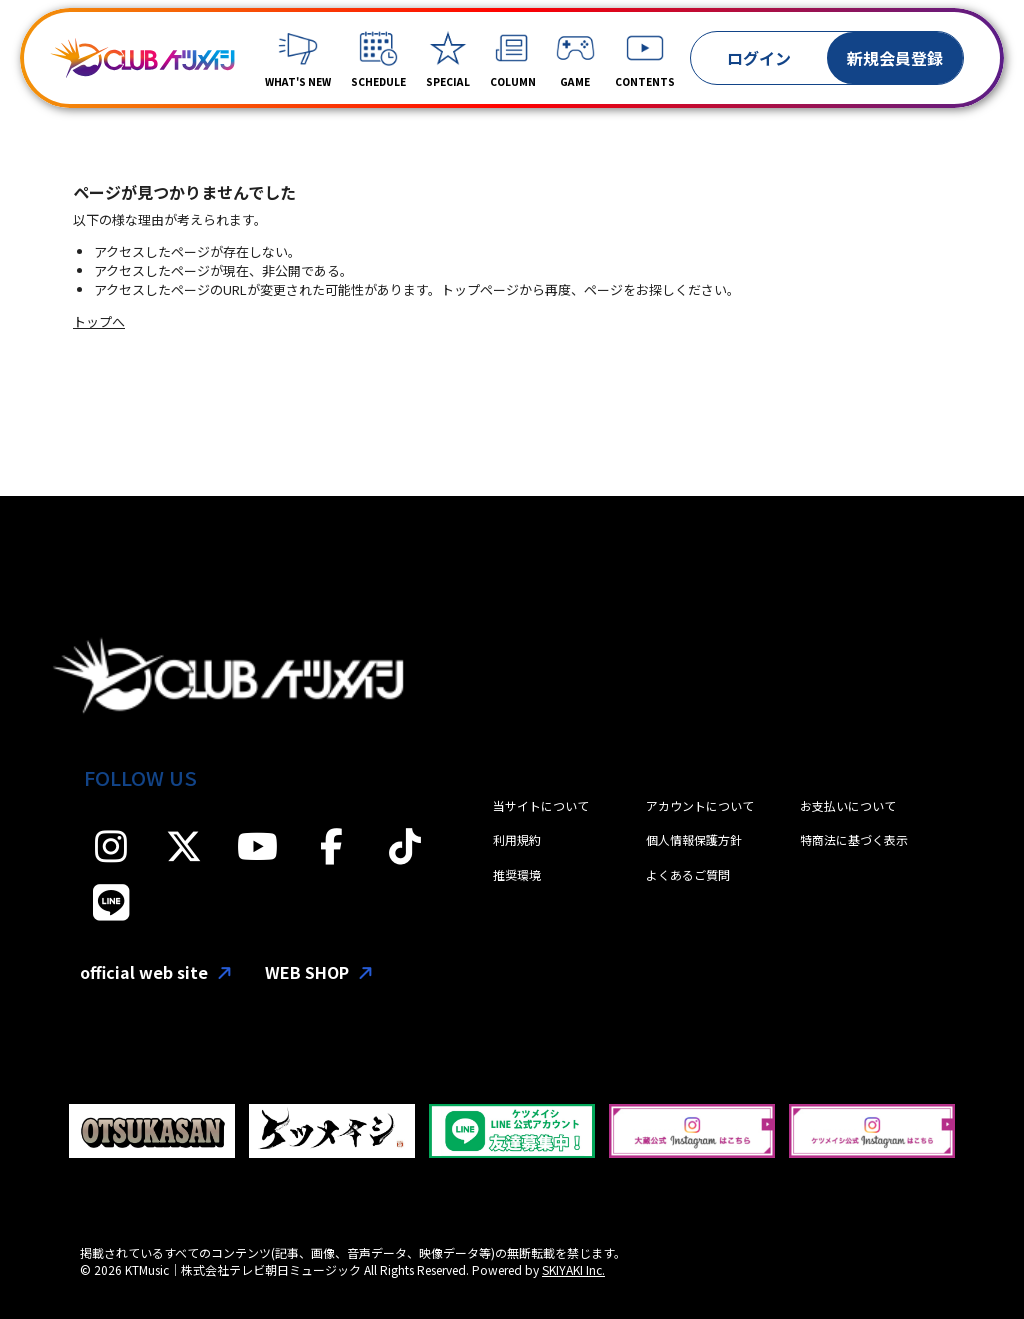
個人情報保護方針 (694, 839)
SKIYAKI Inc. (573, 1269)
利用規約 (517, 839)
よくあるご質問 (688, 874)
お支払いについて (848, 805)
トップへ (99, 321)
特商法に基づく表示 (854, 839)
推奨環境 (517, 874)
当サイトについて (541, 805)
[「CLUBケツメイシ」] (142, 58)
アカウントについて (700, 805)
